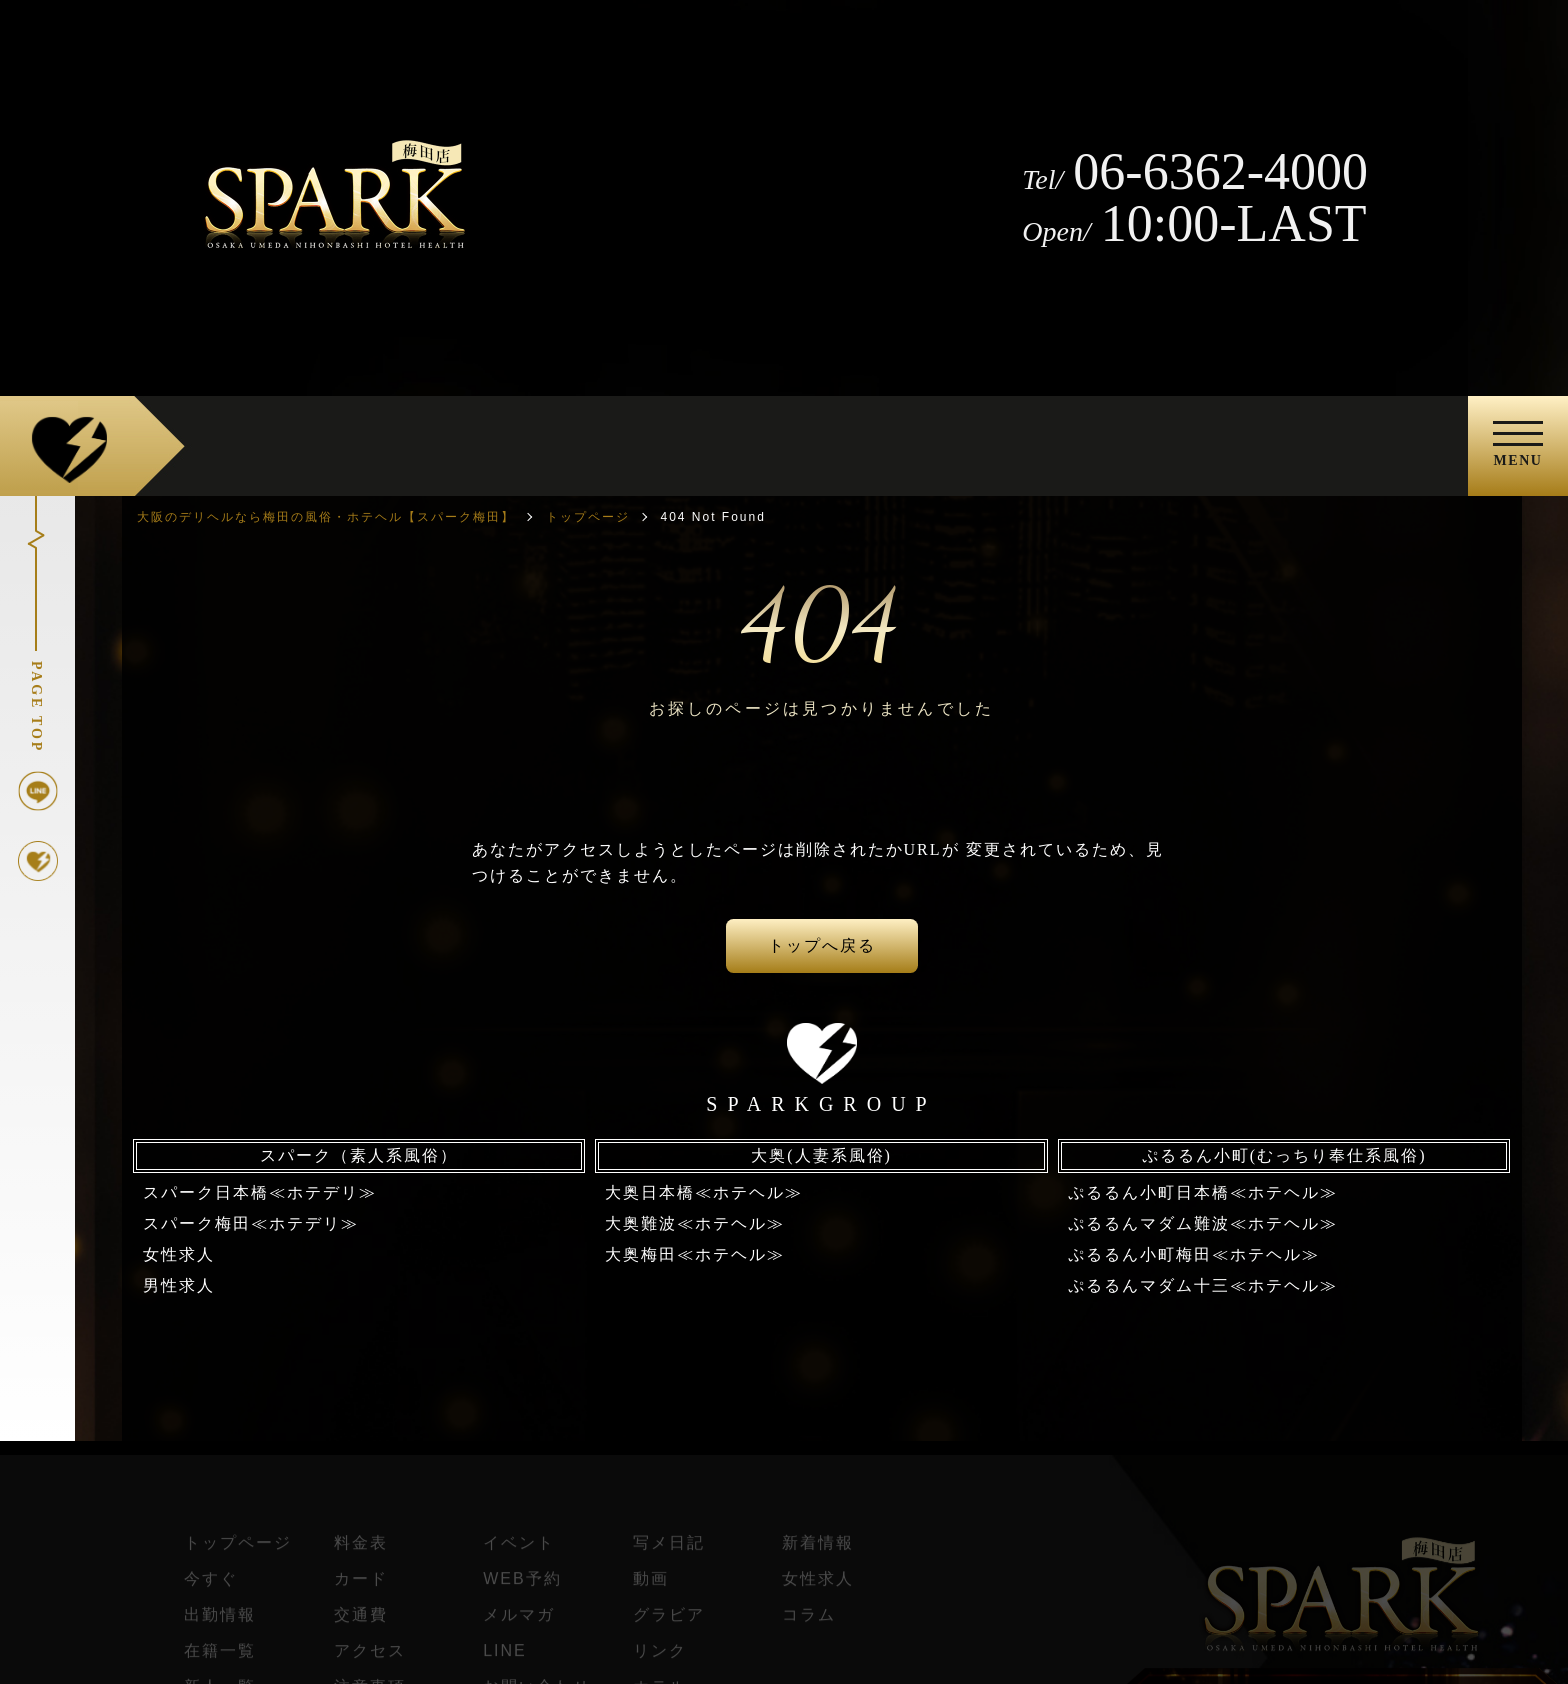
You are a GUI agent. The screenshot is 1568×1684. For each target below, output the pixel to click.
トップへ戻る (822, 945)
